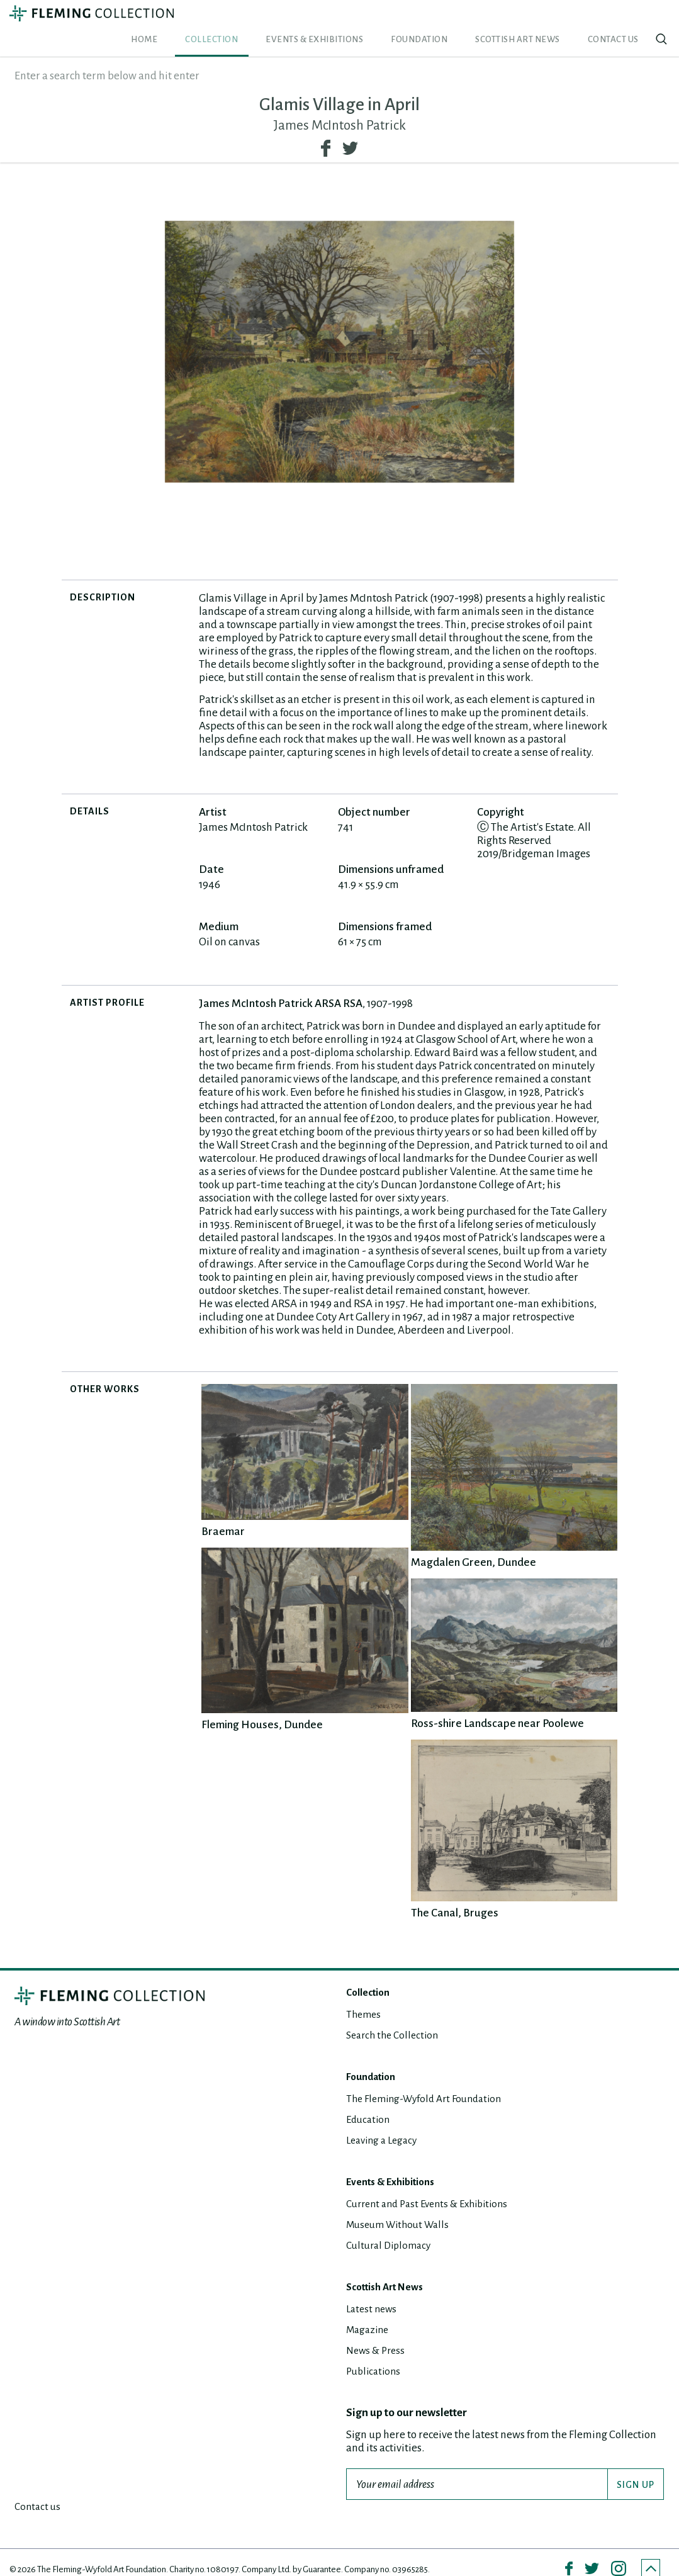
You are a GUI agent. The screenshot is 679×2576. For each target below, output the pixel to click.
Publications (375, 2352)
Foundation (480, 19)
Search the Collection (395, 2016)
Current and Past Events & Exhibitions (434, 2185)
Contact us (624, 19)
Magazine (369, 2311)
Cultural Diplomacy (391, 2226)
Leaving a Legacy (385, 2121)
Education (369, 2100)
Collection (328, 19)
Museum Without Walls (401, 2206)
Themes (364, 1995)
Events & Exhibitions (403, 19)
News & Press (378, 2331)
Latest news (373, 2290)
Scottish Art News (554, 19)
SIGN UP (635, 2466)
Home (286, 19)
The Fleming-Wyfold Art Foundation (429, 2080)
